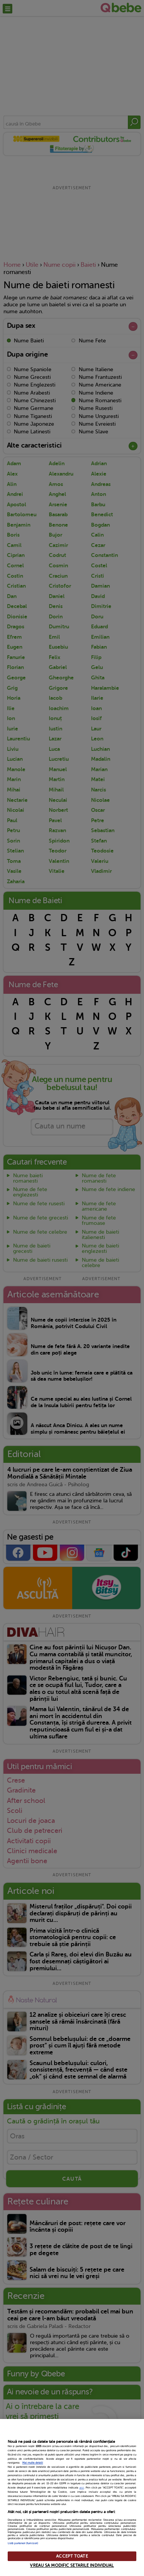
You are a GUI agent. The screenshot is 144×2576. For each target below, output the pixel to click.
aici (81, 2487)
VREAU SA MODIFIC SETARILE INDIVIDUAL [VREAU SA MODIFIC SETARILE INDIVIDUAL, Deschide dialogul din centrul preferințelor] (72, 2565)
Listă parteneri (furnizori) (23, 2543)
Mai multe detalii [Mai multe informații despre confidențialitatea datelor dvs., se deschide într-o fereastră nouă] (32, 2462)
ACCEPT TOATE (72, 2556)
